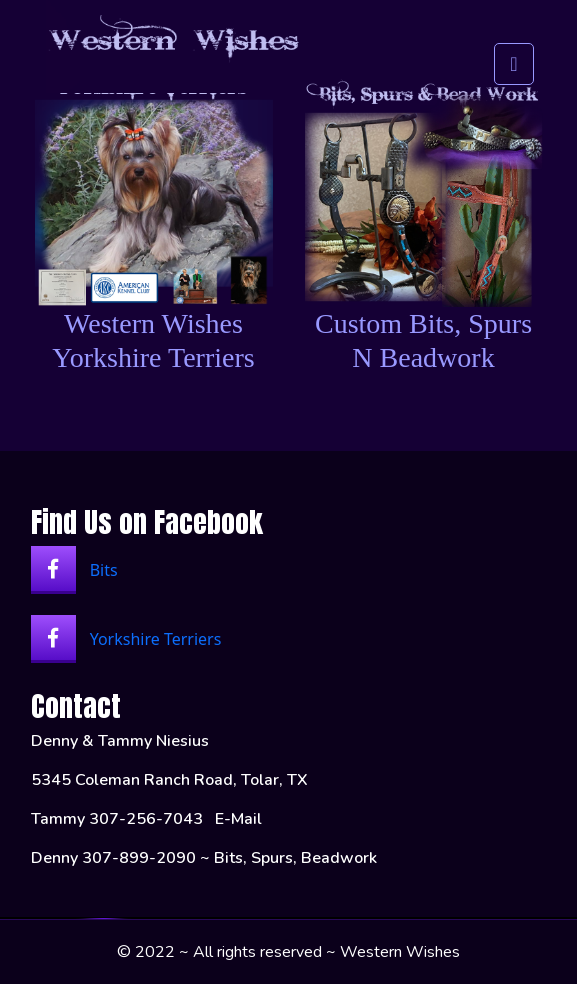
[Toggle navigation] (513, 49)
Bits (74, 568)
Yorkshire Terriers (126, 637)
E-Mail (238, 819)
